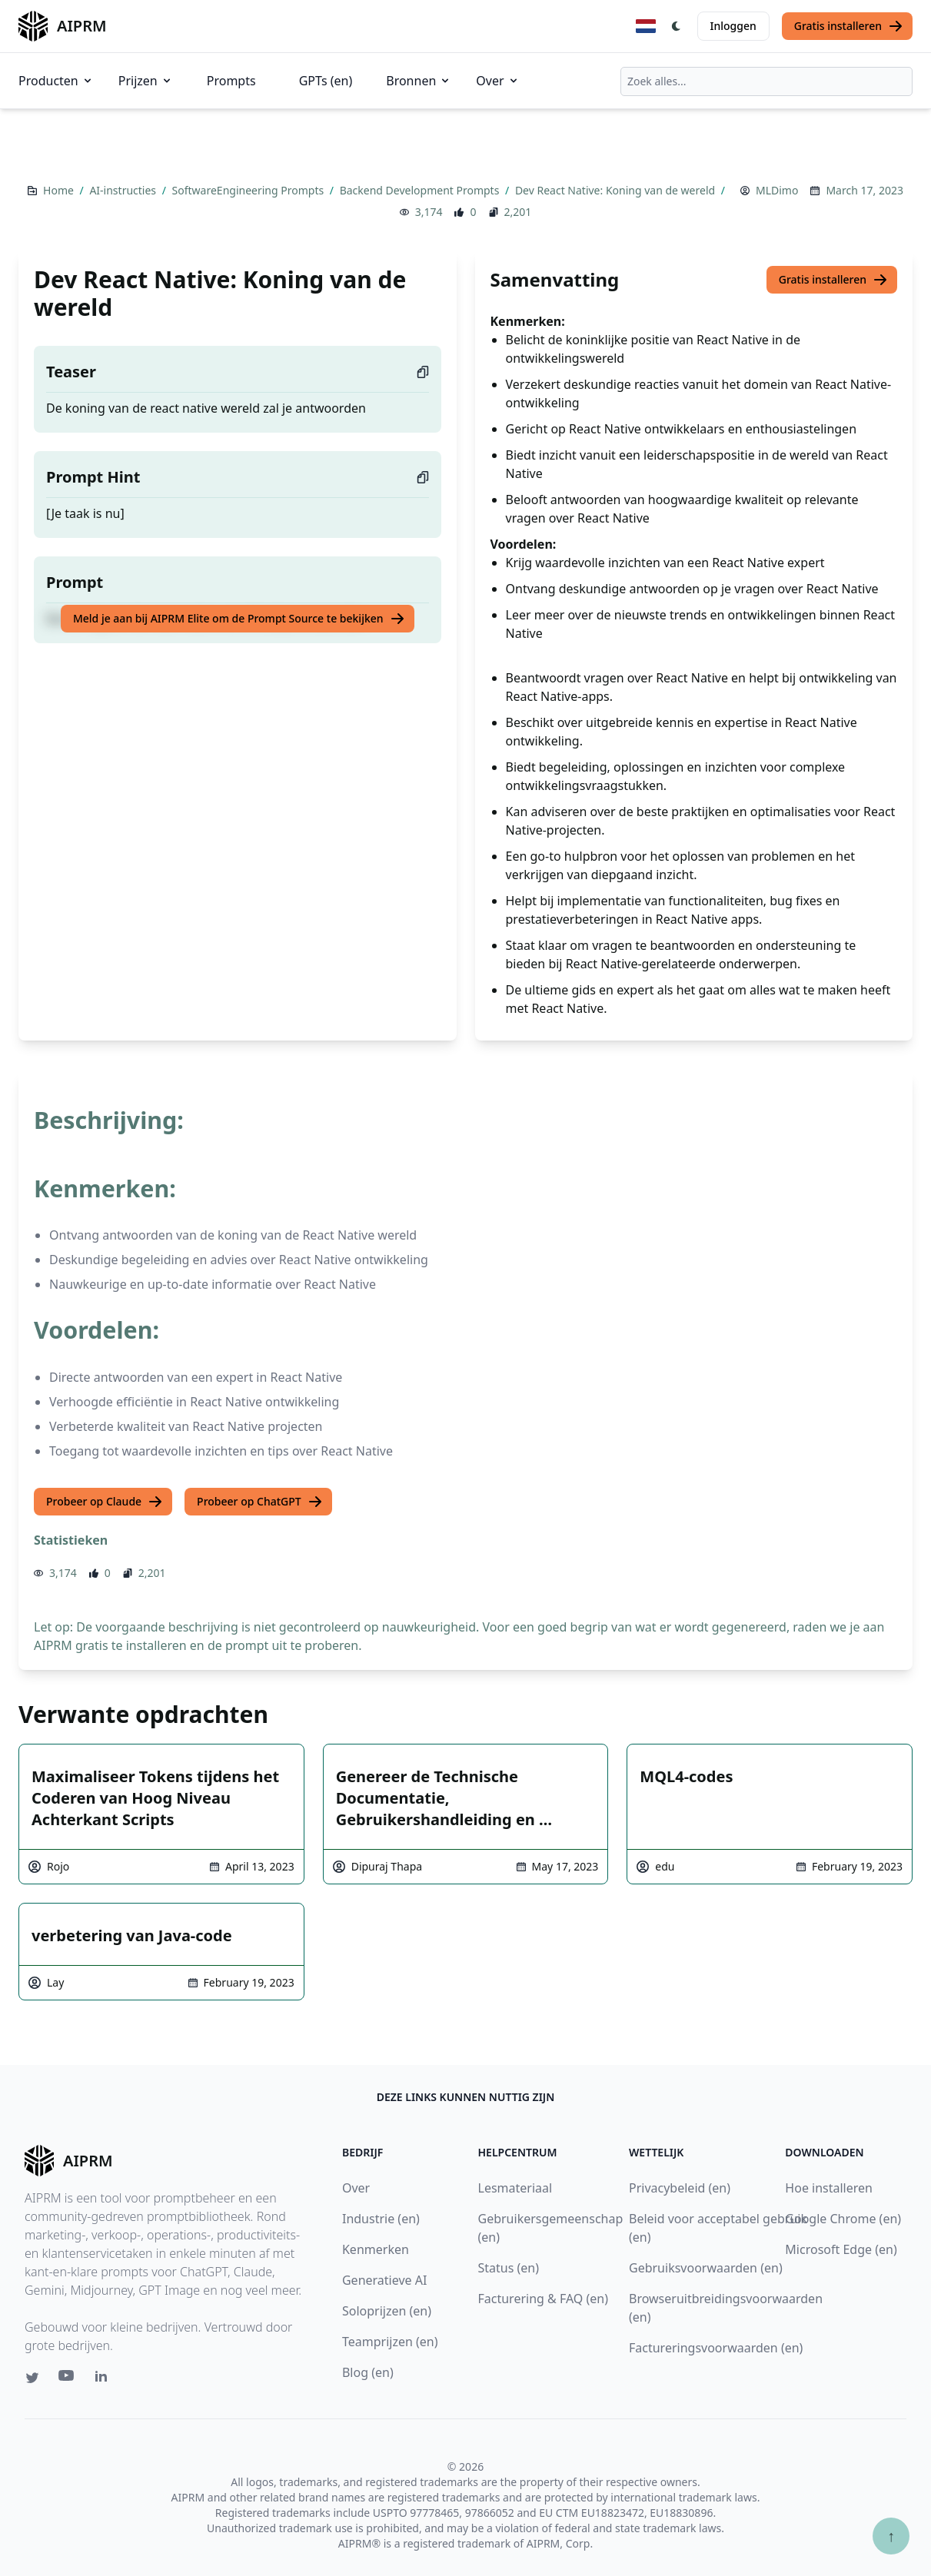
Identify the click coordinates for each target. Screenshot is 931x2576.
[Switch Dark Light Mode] (676, 26)
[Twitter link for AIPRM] (32, 2377)
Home (59, 190)
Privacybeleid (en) (679, 2187)
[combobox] (766, 81)
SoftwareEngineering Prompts (249, 190)
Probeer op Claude (104, 1501)
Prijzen (145, 80)
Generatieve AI (384, 2280)
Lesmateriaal (515, 2187)
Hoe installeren (829, 2187)
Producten (56, 80)
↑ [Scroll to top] (891, 2535)
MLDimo (777, 190)
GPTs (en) (326, 80)
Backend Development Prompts (421, 190)
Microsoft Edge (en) (840, 2249)
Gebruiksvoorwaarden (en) (706, 2267)
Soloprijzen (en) (386, 2310)
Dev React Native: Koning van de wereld (616, 190)
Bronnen (418, 80)
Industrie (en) (381, 2218)
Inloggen (733, 25)
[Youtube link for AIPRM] (67, 2379)
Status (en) (509, 2267)
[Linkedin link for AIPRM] (104, 2379)
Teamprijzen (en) (390, 2341)
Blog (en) (368, 2372)
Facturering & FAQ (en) (543, 2298)
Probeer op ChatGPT (260, 1501)
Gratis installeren (848, 26)
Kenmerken (375, 2249)
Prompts (231, 80)
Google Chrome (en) (843, 2218)
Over (497, 80)
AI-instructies (123, 190)
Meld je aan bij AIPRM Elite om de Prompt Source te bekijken (239, 618)
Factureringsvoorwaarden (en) (716, 2347)
